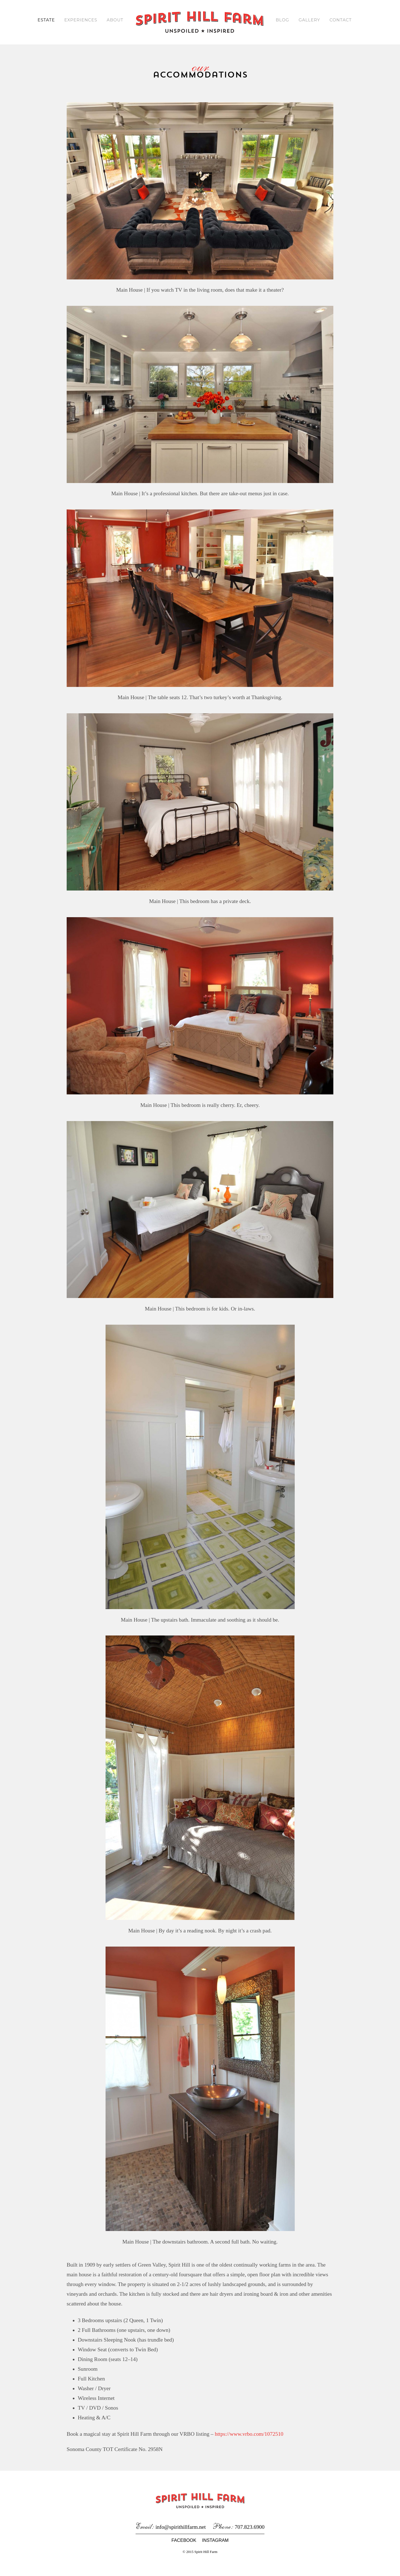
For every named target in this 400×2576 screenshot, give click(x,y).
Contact (341, 19)
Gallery (309, 19)
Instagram (215, 2549)
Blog (282, 19)
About (114, 19)
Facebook (183, 2549)
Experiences (80, 19)
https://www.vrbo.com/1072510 (254, 2443)
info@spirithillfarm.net (181, 2536)
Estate (45, 19)
